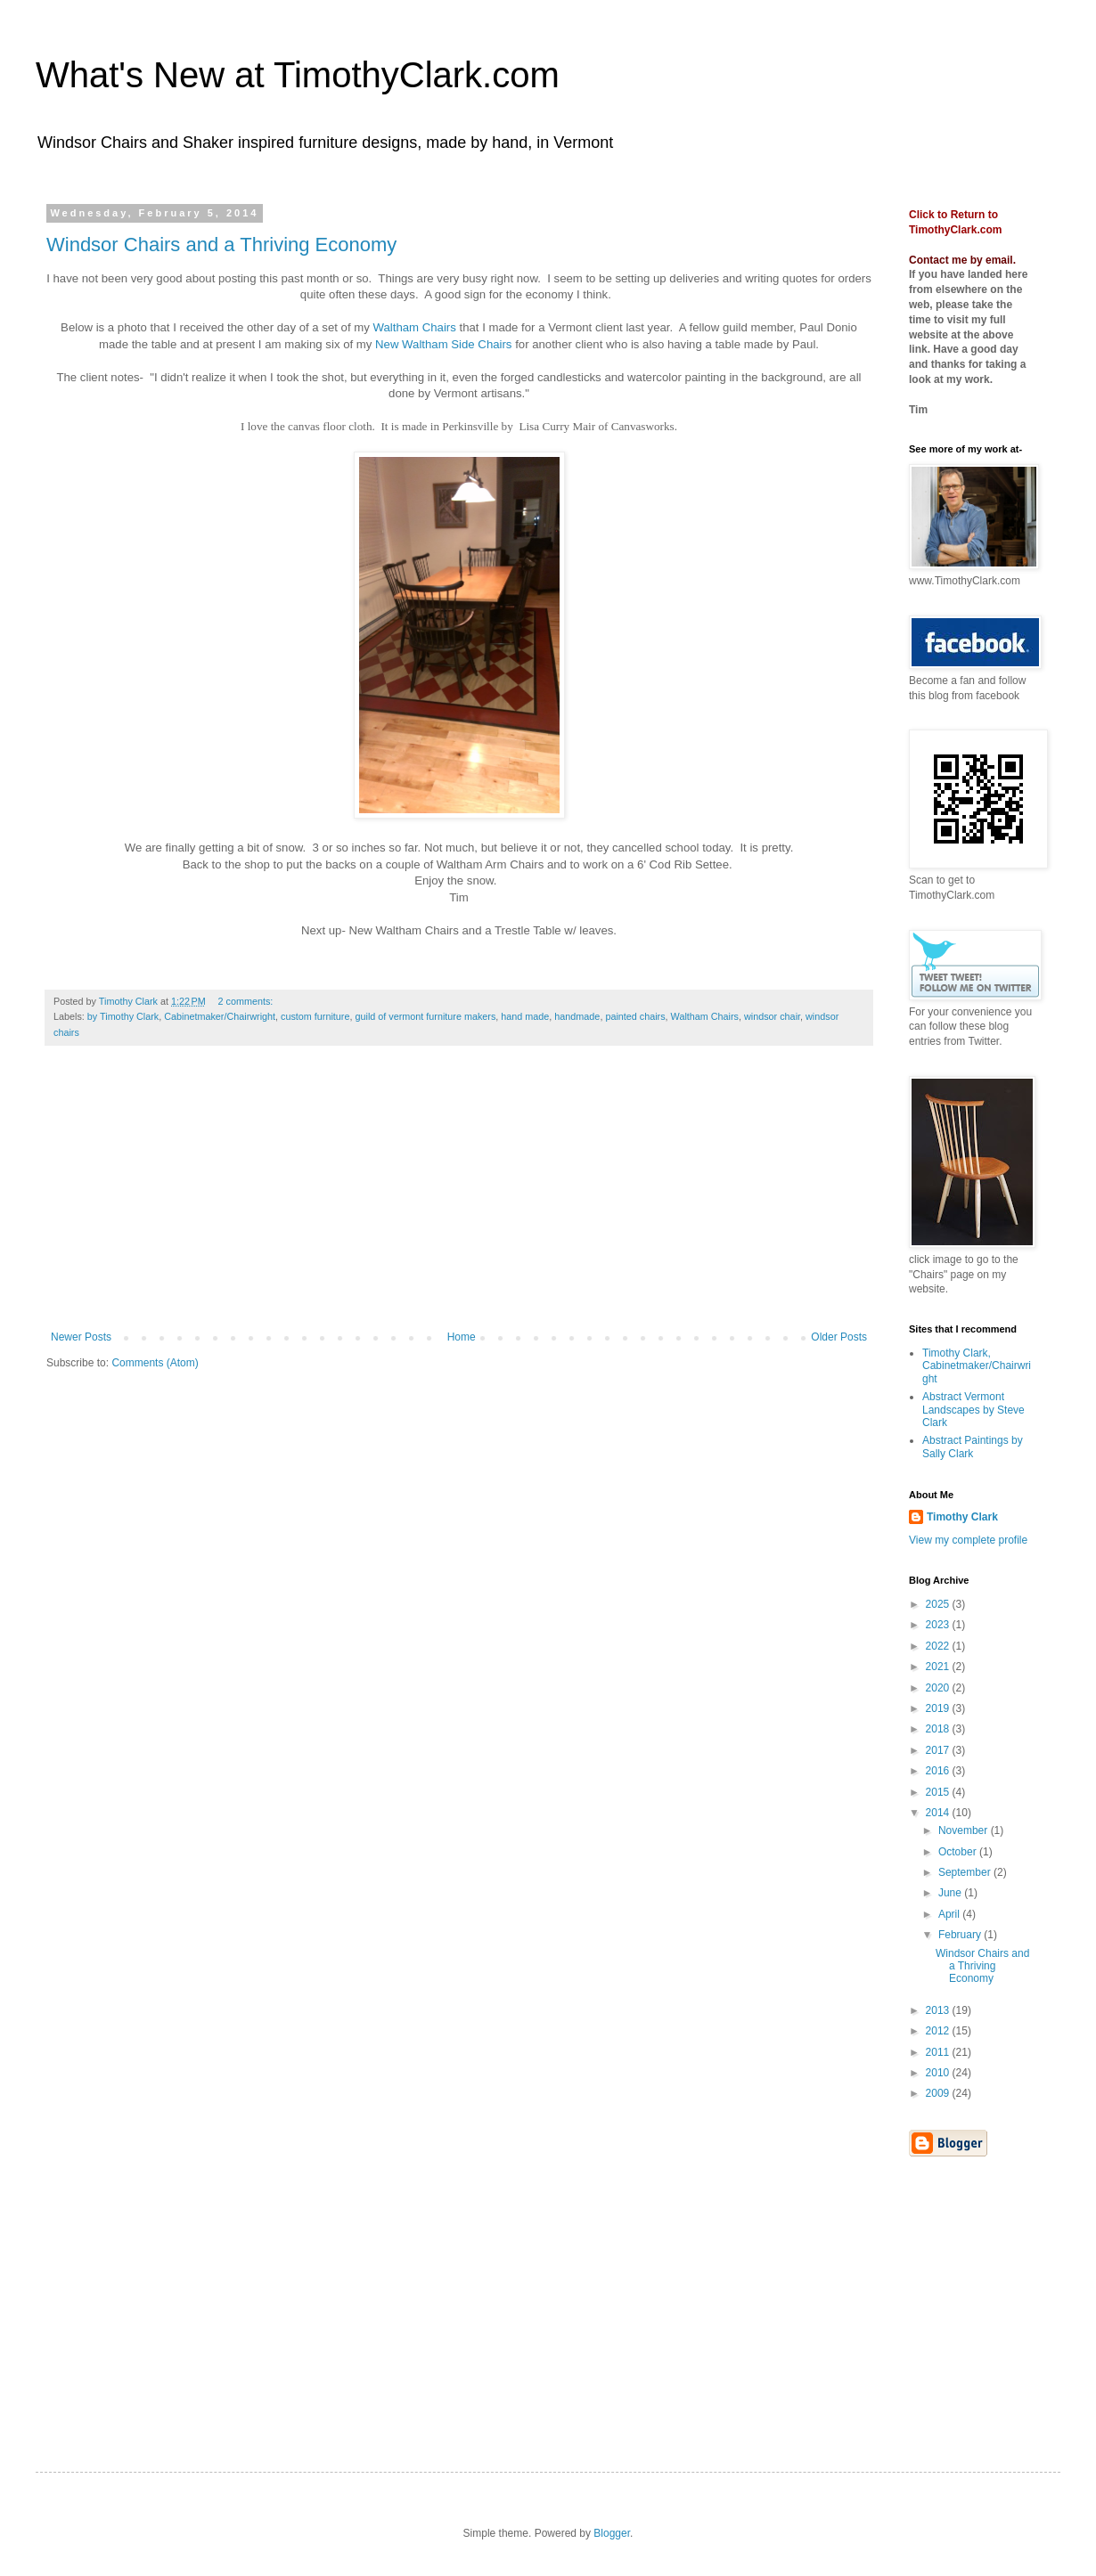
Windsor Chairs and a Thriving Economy (221, 244)
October (958, 1852)
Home (461, 1337)
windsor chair (772, 1016)
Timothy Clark (962, 1517)
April (950, 1914)
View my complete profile (968, 1540)
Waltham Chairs (414, 327)
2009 (939, 2093)
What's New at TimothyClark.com (298, 74)
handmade (577, 1016)
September (966, 1872)
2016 (939, 1771)
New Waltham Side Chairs (443, 344)
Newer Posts (81, 1337)
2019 (939, 1708)
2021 (939, 1666)
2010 (939, 2073)
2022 (939, 1646)
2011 (939, 2052)
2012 (939, 2031)
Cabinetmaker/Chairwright (219, 1016)
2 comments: (247, 1001)
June (951, 1893)
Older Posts (839, 1337)
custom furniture (315, 1016)
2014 (939, 1812)
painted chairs (635, 1016)
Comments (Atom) (154, 1363)
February (961, 1934)
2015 (939, 1792)
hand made (525, 1016)
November (964, 1830)
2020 (939, 1688)
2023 (939, 1624)
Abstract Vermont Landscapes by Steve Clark (973, 1409)
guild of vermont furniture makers (425, 1016)
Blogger (611, 2533)
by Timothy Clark (123, 1016)
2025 (939, 1604)
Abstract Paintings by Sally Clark (972, 1446)
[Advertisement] (459, 1197)
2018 (939, 1729)
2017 (939, 1750)
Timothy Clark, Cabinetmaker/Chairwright (976, 1366)
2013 (939, 2010)
